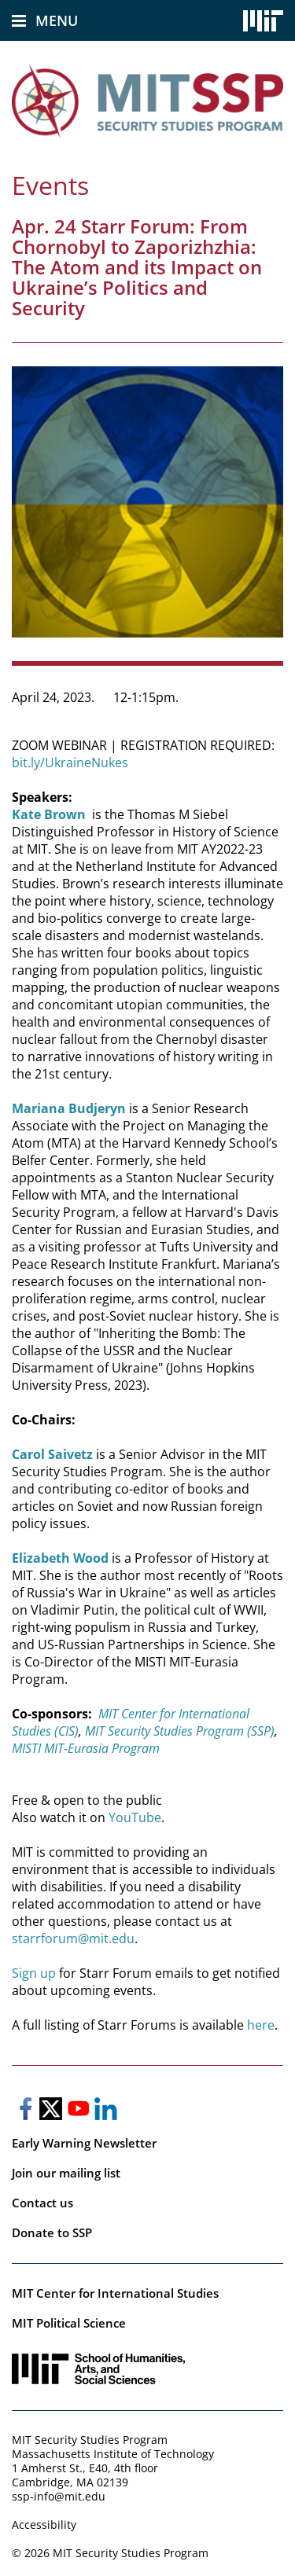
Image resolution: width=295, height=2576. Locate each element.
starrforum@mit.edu (73, 1938)
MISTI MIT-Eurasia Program (86, 1748)
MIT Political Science (69, 2323)
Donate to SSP (52, 2232)
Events (50, 185)
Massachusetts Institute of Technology (113, 2453)
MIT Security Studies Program (90, 2439)
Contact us (42, 2202)
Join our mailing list (66, 2173)
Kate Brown (49, 814)
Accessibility (44, 2524)
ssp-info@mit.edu (58, 2496)
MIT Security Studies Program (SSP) (178, 1731)
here (261, 2025)
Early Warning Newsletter (84, 2143)
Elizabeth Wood (60, 1558)
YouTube (135, 1817)
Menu (56, 20)
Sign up (34, 1973)
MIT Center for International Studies (115, 2293)
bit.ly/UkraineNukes (70, 762)
